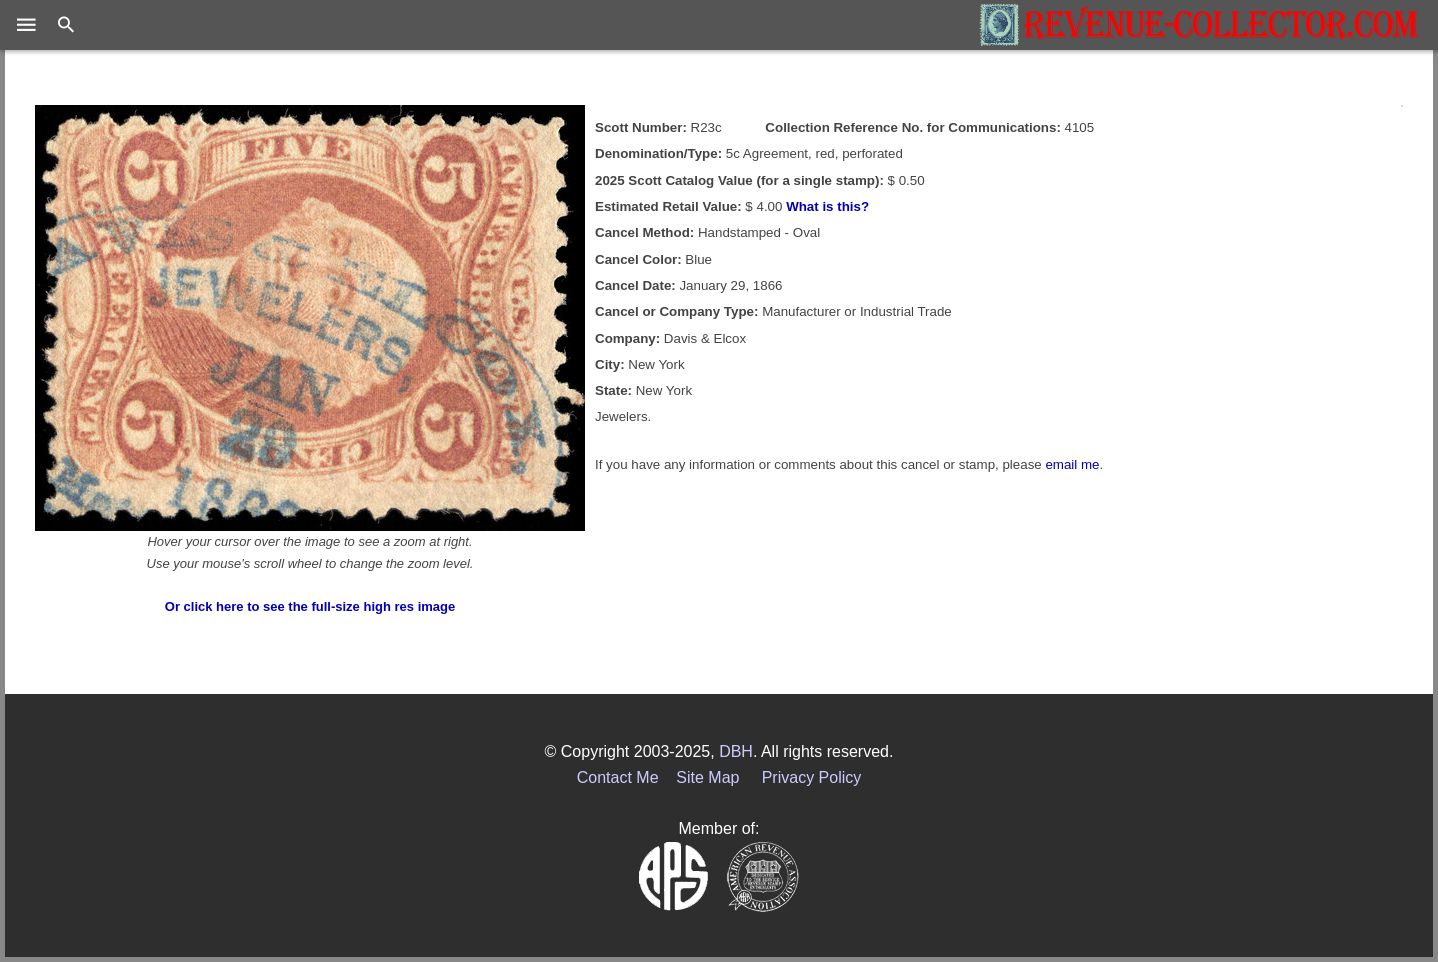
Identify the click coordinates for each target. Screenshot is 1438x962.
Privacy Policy (812, 777)
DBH (736, 751)
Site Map (707, 777)
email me (1072, 464)
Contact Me (618, 777)
